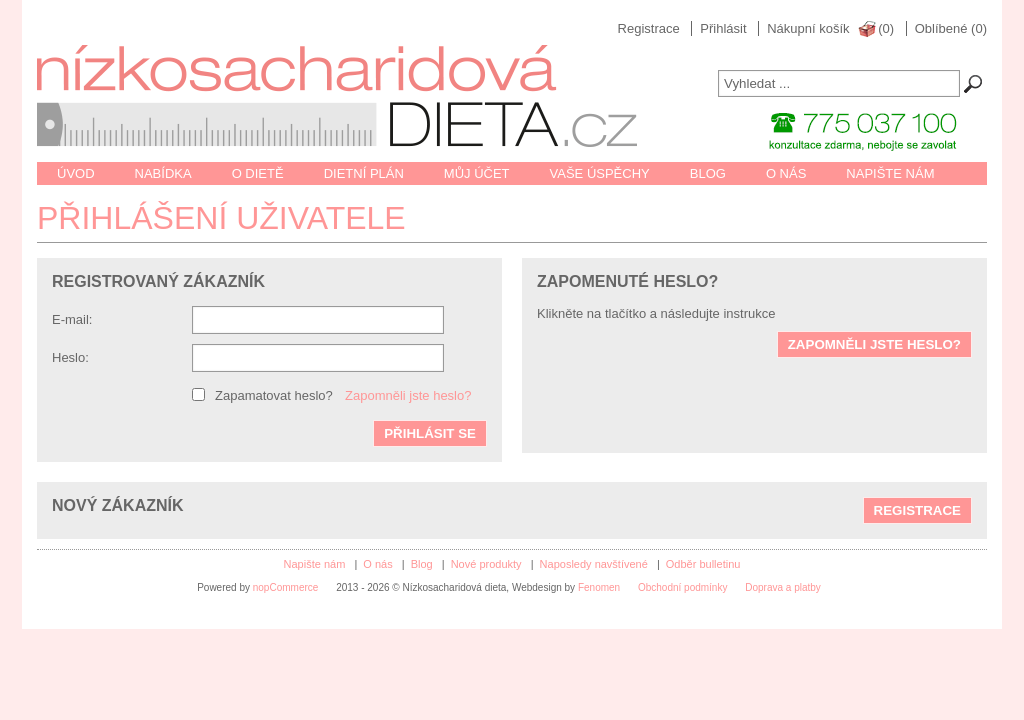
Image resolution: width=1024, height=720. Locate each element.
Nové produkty (486, 564)
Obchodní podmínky (683, 587)
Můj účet (477, 173)
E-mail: (72, 319)
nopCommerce (286, 587)
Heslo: (70, 357)
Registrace (649, 28)
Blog (708, 173)
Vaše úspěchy (600, 173)
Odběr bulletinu (703, 564)
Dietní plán (364, 173)
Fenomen (599, 587)
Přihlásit (723, 28)
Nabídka (163, 173)
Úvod (76, 173)
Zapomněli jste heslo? (408, 395)
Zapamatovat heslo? (274, 395)
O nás (786, 173)
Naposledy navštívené (594, 564)
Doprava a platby (783, 587)
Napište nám (890, 173)
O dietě (258, 173)
